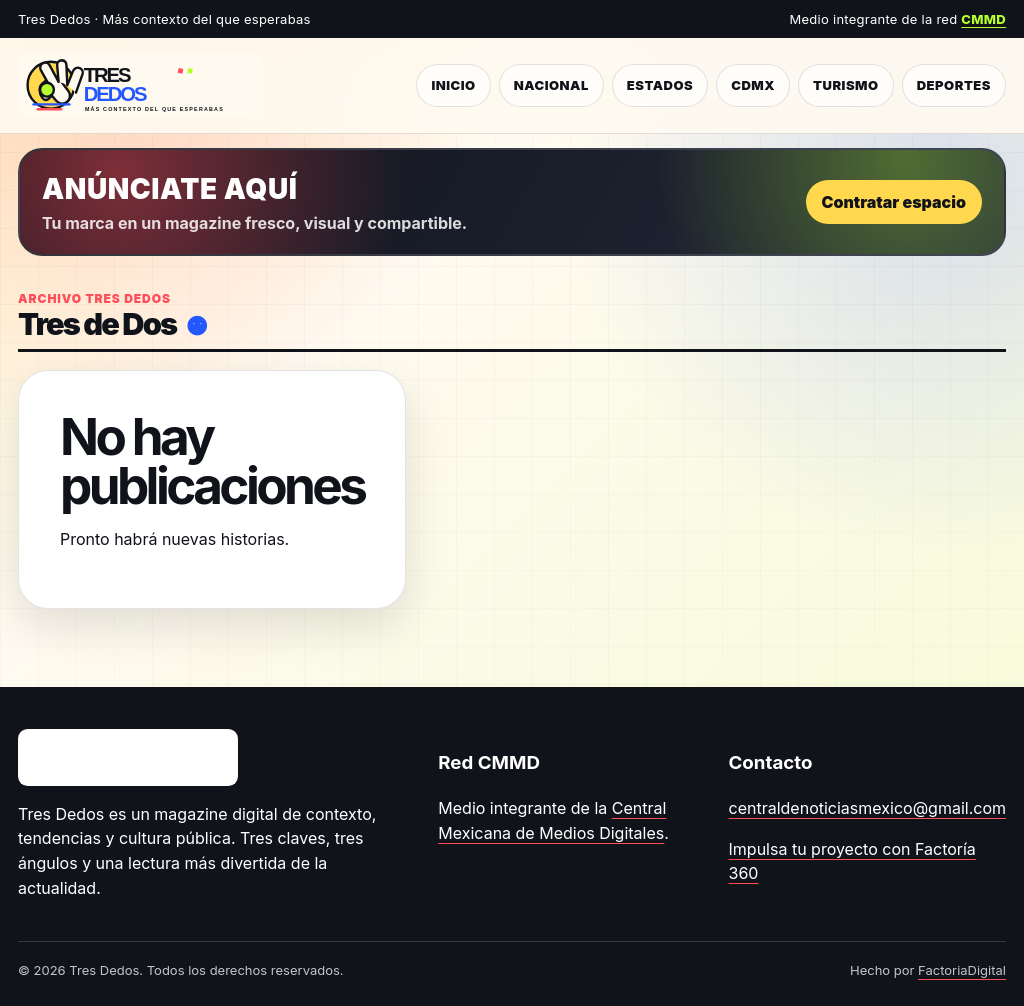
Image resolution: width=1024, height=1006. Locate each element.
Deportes (954, 85)
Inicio (453, 85)
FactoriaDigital (962, 970)
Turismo (846, 85)
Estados (660, 85)
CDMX (753, 85)
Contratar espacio (894, 202)
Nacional (551, 85)
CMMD (983, 19)
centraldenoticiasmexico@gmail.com (867, 808)
